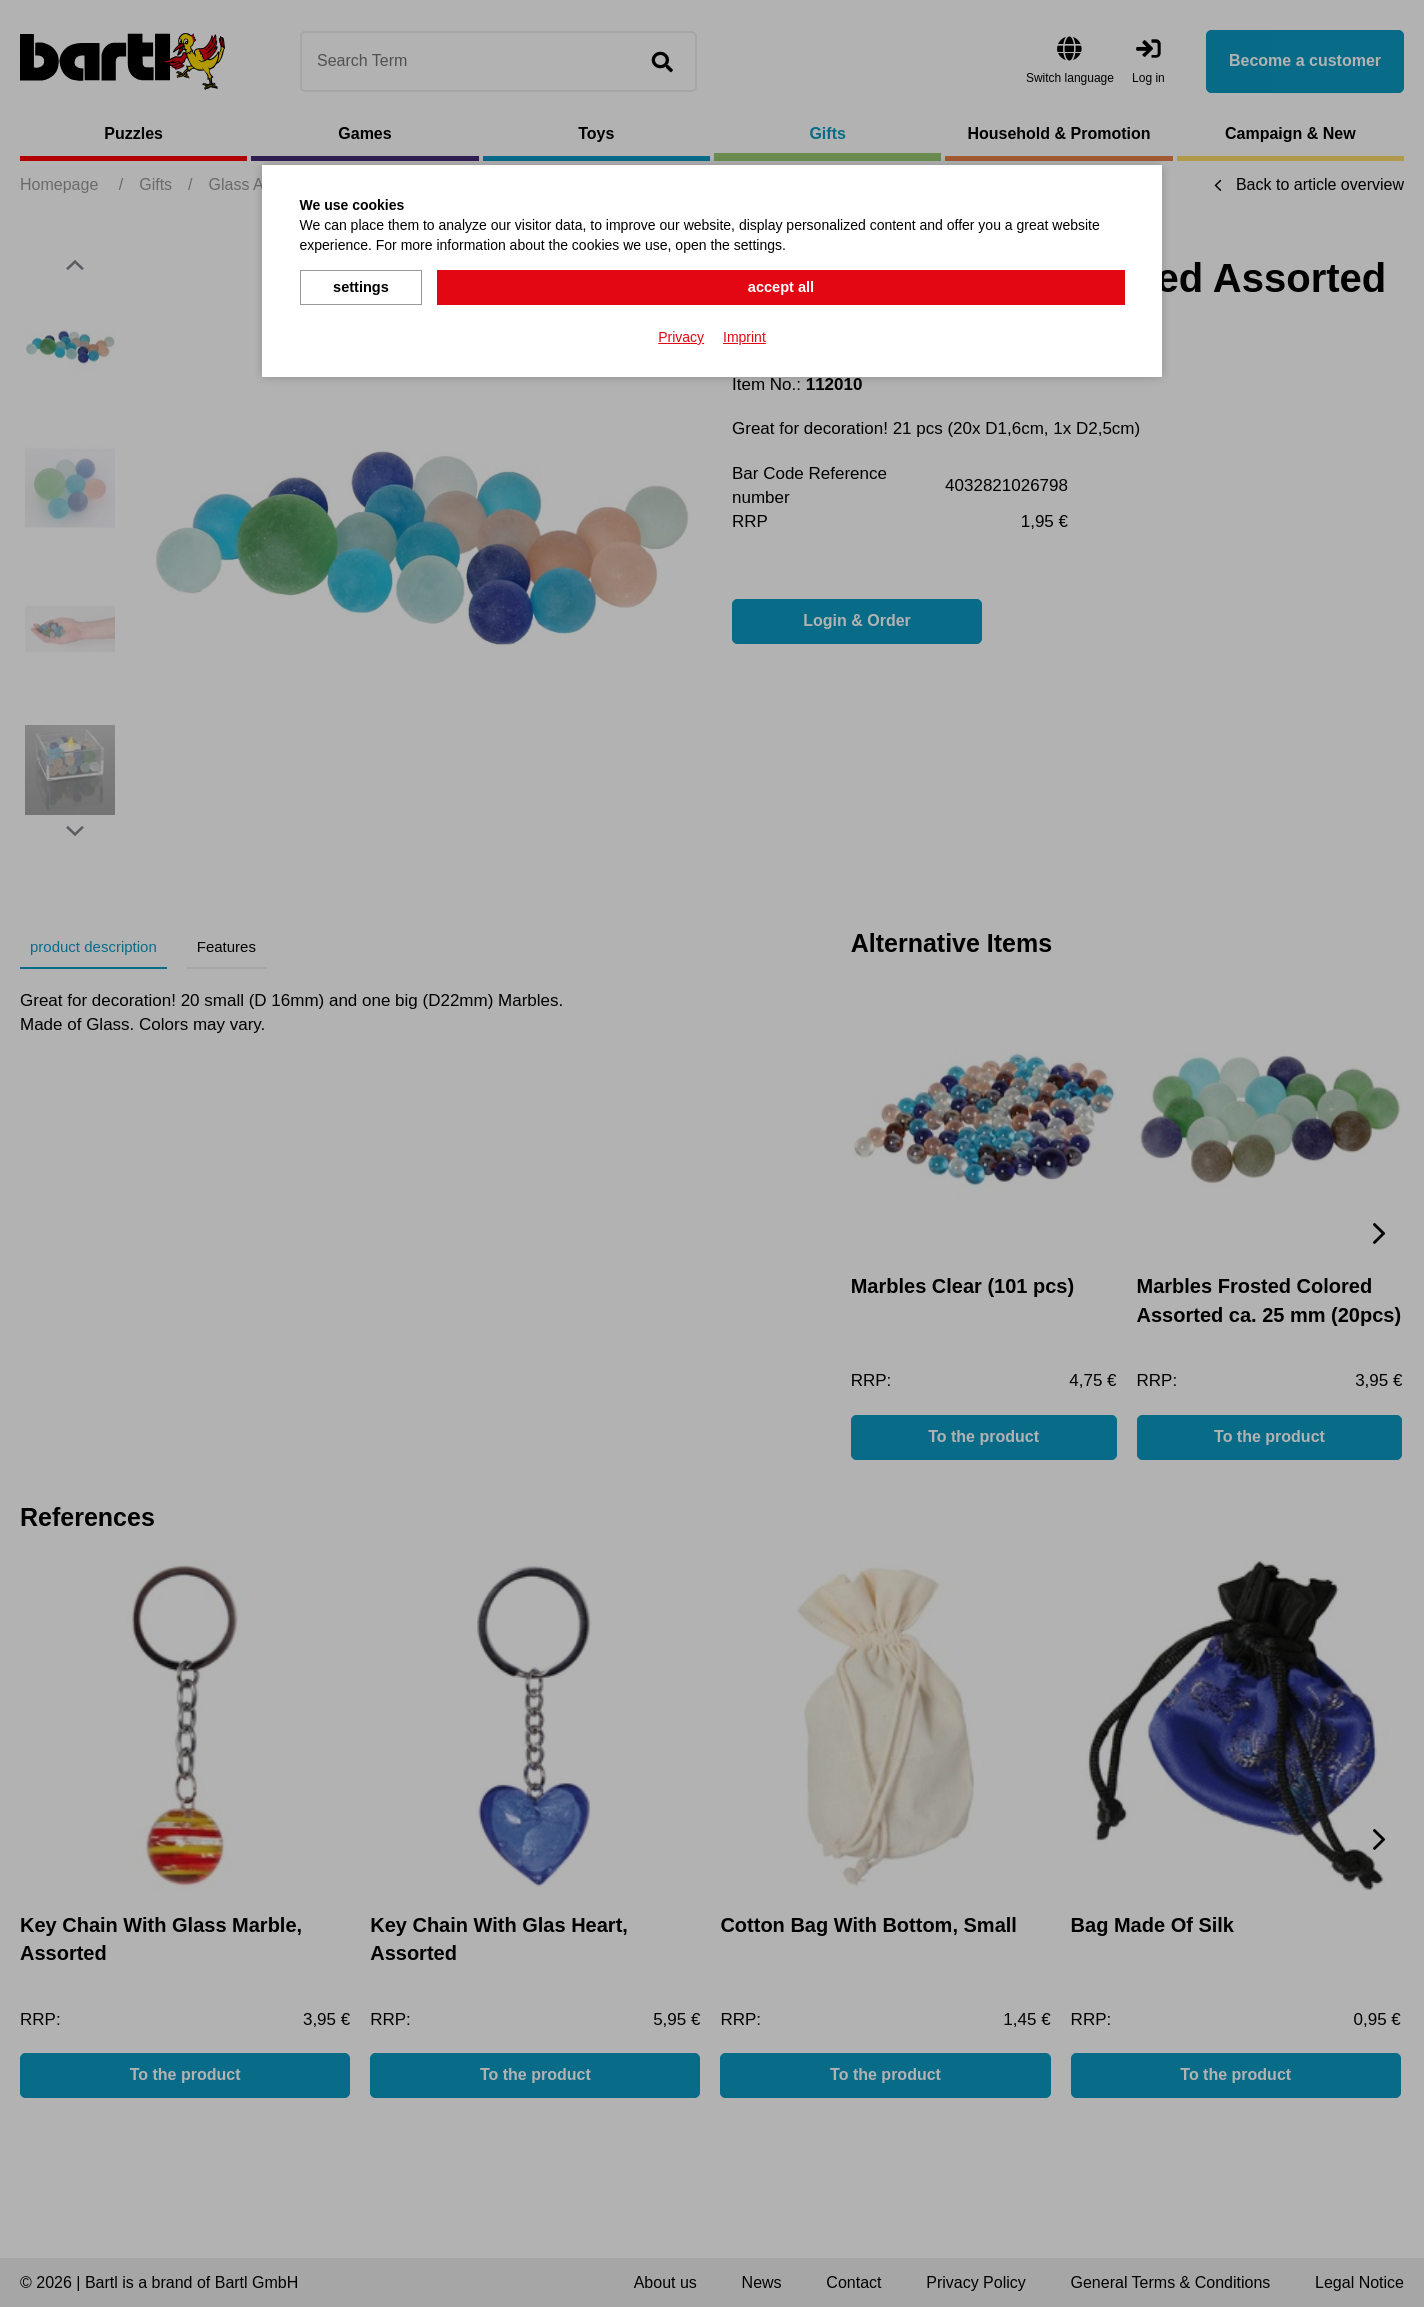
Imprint (744, 334)
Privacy (681, 334)
